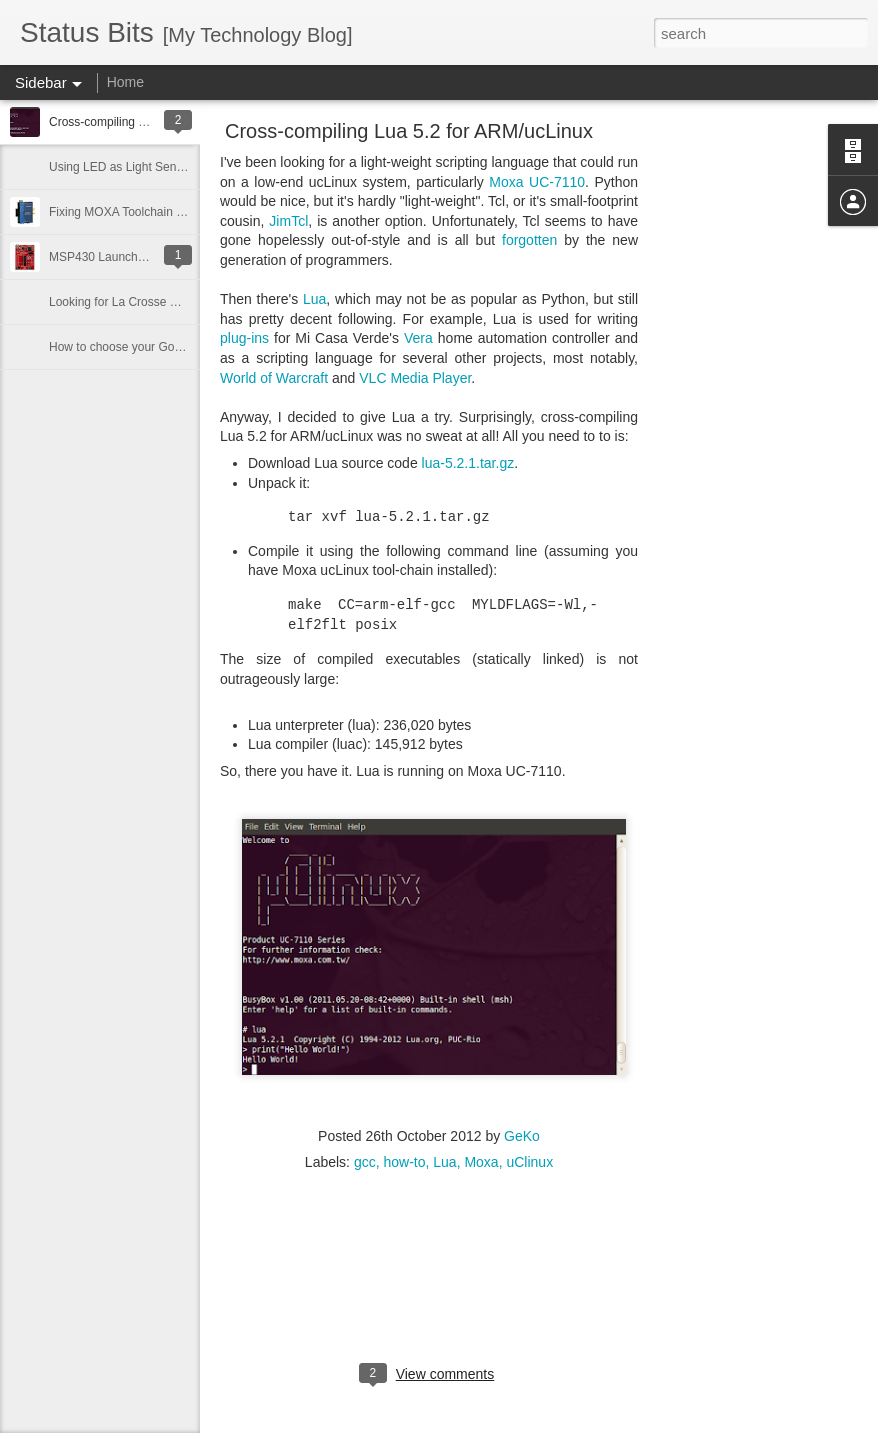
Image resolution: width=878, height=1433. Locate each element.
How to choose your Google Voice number (161, 347)
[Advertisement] (748, 445)
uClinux (529, 1162)
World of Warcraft (274, 378)
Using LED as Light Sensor (121, 167)
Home (125, 82)
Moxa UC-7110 (537, 182)
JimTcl (288, 221)
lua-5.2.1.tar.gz (468, 463)
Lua (314, 299)
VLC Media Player (415, 378)
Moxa (481, 1162)
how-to (404, 1162)
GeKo (522, 1136)
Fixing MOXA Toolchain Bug (123, 212)
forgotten (529, 240)
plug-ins (244, 338)
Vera (418, 338)
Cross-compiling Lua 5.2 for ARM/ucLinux (409, 131)
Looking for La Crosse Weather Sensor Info (164, 302)
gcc (365, 1162)
